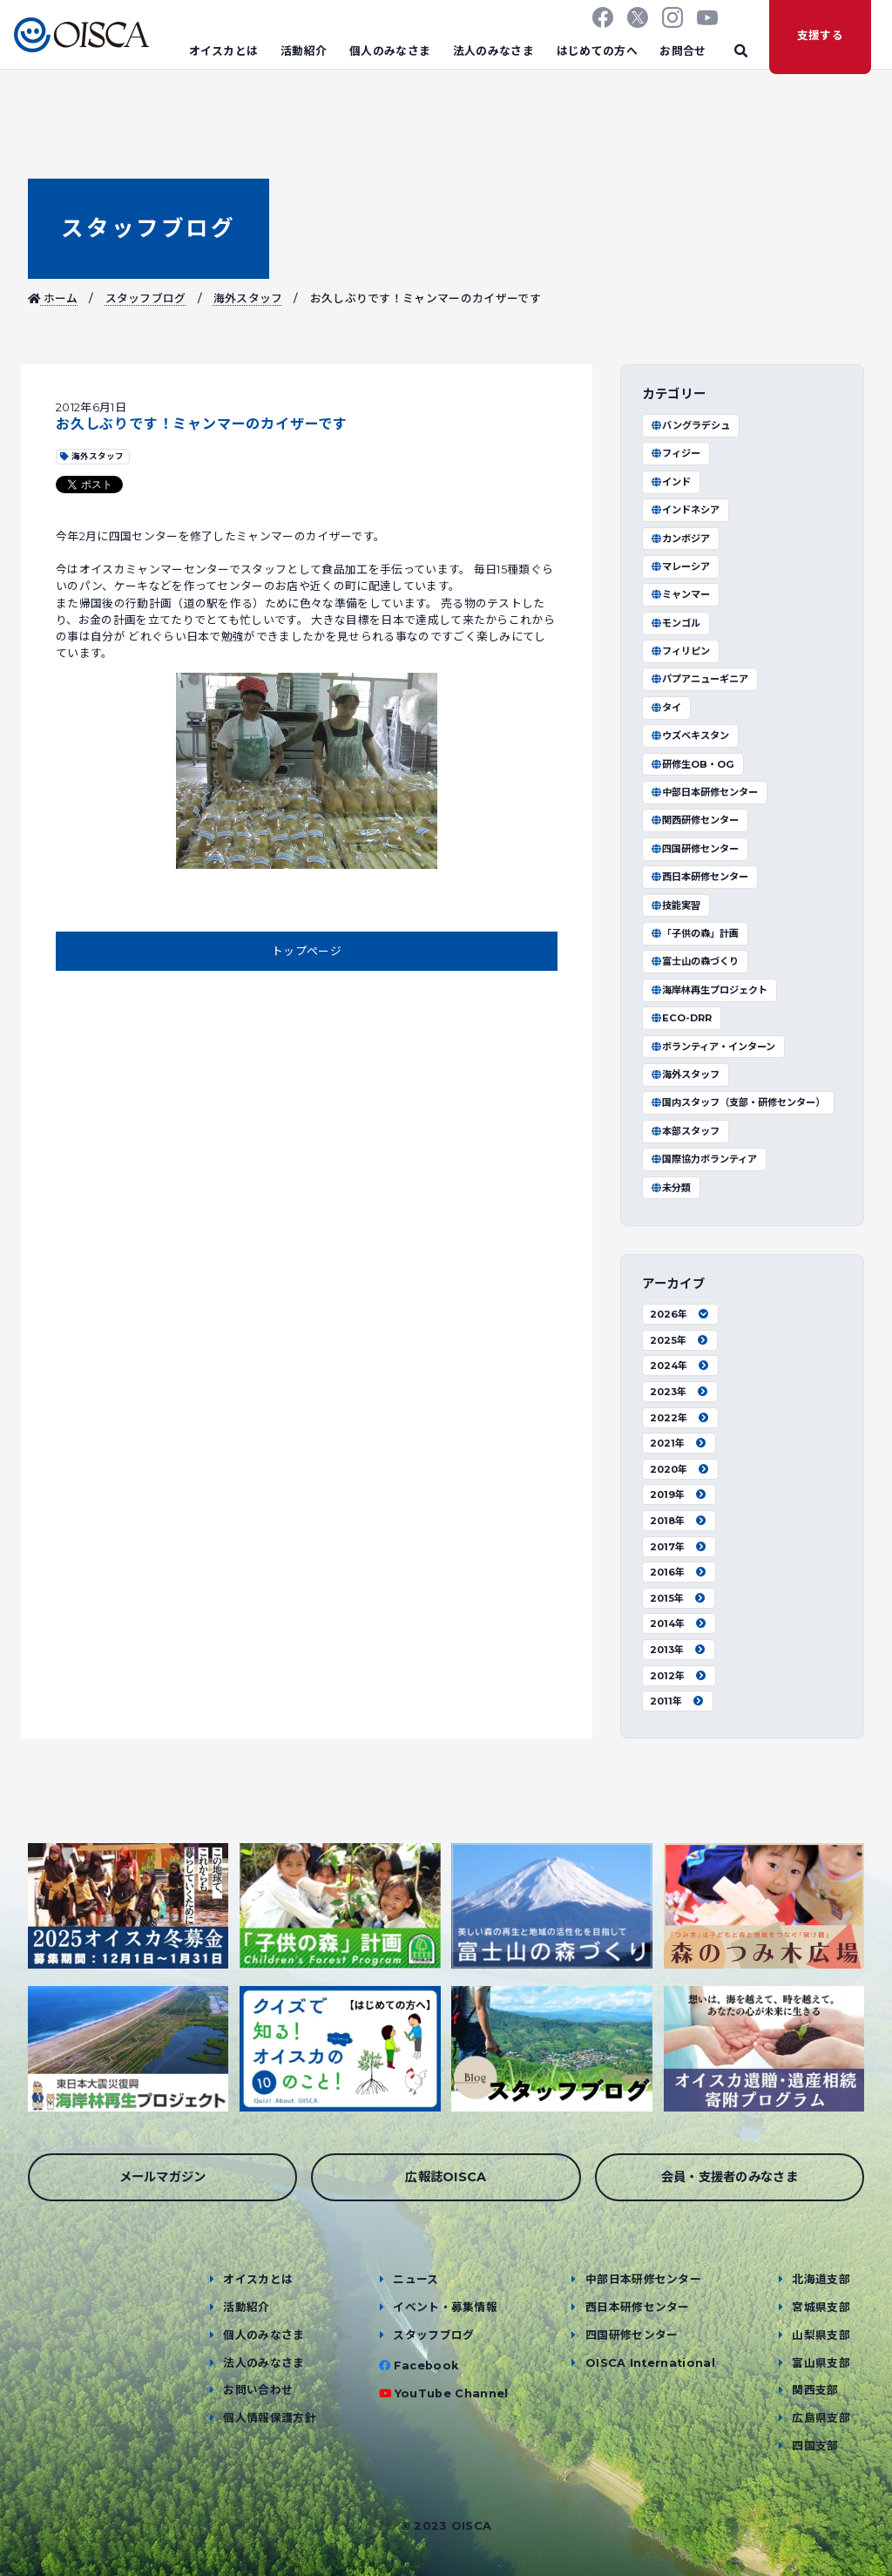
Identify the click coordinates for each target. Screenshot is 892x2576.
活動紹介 (303, 51)
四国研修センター (694, 849)
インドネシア (685, 510)
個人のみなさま (389, 51)
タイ (665, 708)
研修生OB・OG (692, 764)
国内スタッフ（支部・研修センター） (737, 1102)
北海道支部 (821, 2279)
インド (670, 482)
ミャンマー (680, 594)
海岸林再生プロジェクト (708, 990)
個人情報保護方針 (269, 2417)
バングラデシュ (690, 425)
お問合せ (682, 51)
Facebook (426, 2365)
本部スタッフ (685, 1131)
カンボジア (680, 538)
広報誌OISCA (446, 2177)
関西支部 (815, 2389)
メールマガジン (162, 2177)
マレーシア (680, 566)
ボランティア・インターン (712, 1047)
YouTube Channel (452, 2393)
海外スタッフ (248, 298)
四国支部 (815, 2445)
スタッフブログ (148, 227)
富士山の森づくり (694, 961)
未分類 (670, 1188)
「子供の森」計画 (694, 933)
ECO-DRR (681, 1018)
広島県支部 (821, 2417)
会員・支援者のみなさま (730, 2177)
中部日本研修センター (704, 792)
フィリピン (680, 651)
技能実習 (675, 905)
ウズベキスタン (689, 735)
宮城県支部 (821, 2307)
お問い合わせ (258, 2389)
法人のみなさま (493, 51)
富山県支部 (821, 2362)
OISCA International (650, 2362)
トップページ (306, 951)
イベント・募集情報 (445, 2307)
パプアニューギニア (699, 679)
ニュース (415, 2279)
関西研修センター (694, 820)
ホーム (53, 298)
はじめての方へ (597, 51)
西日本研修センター (699, 877)
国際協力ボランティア (703, 1159)
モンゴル (675, 623)
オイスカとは (224, 51)
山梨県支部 (821, 2335)
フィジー (675, 453)
